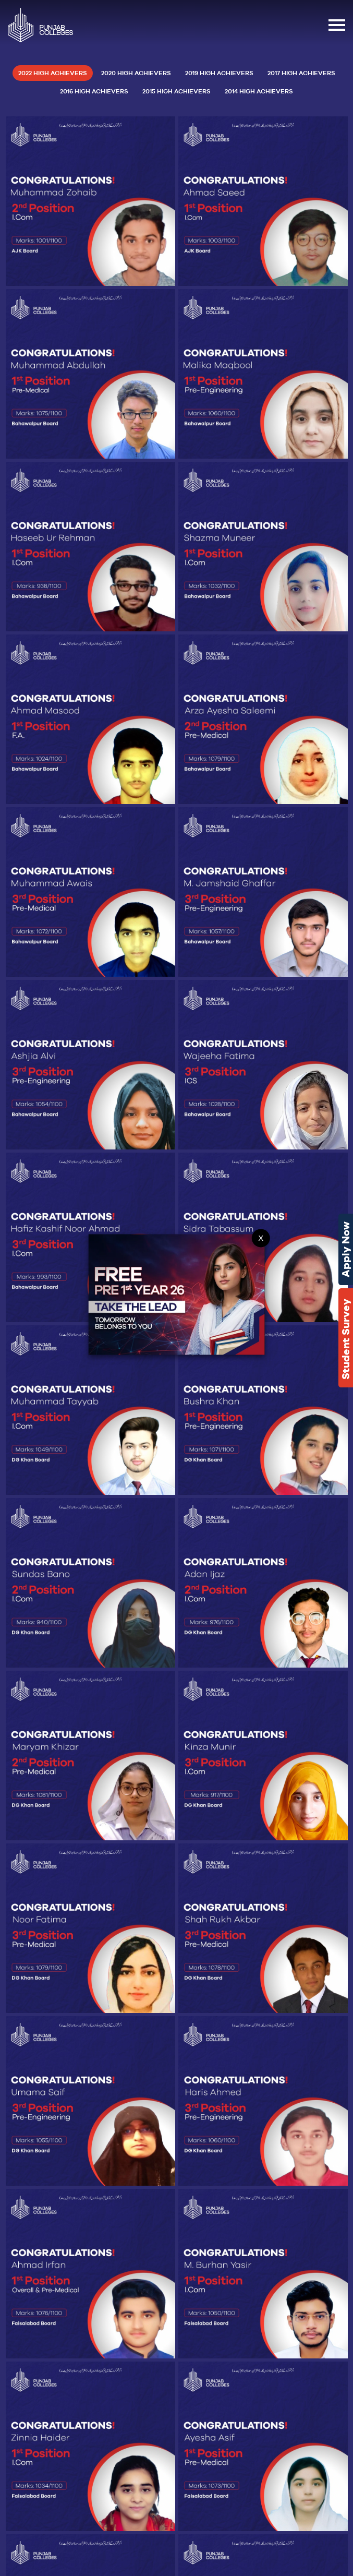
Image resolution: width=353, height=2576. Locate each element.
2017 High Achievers (301, 73)
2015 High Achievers (176, 91)
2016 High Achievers (94, 91)
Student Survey (345, 1339)
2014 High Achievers (259, 91)
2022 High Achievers (52, 73)
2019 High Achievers (219, 73)
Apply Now (345, 1249)
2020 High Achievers (136, 73)
